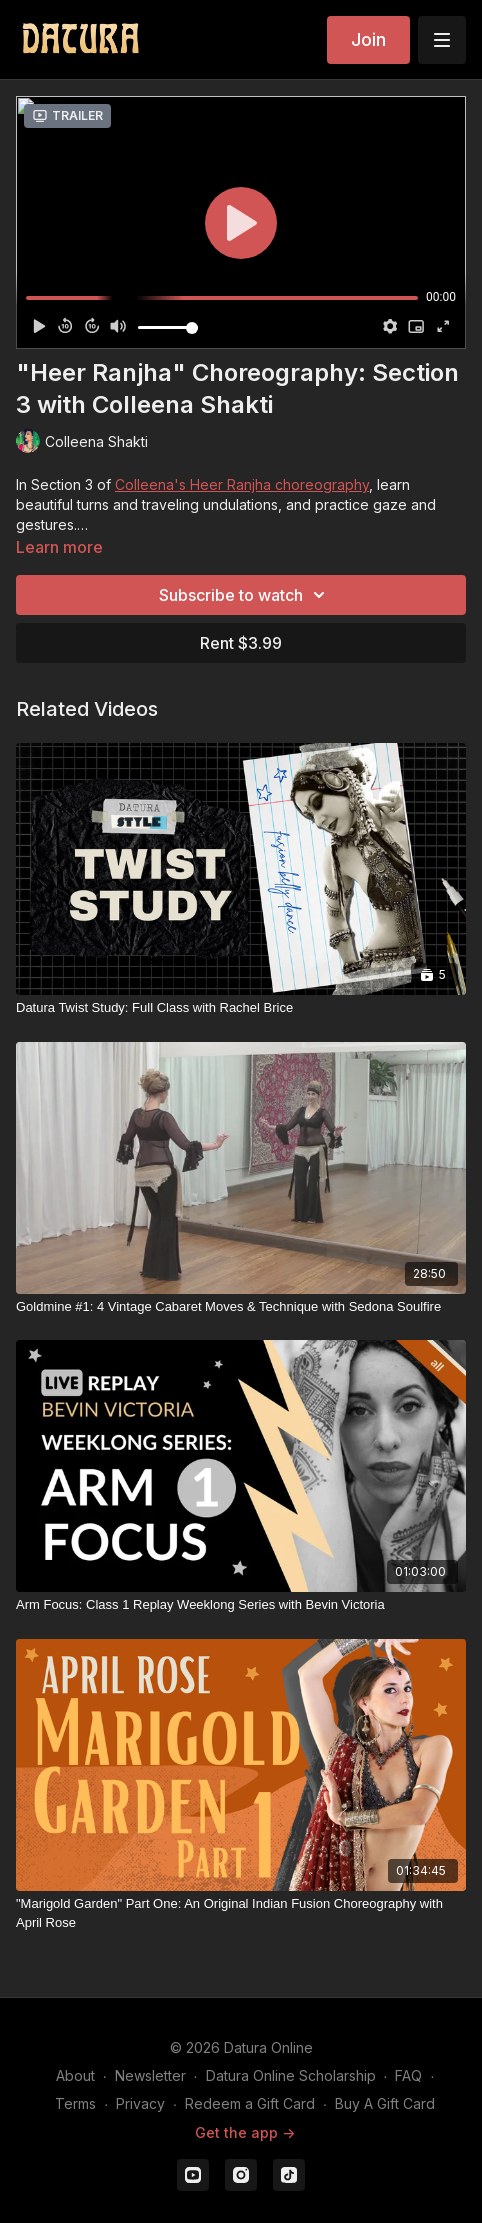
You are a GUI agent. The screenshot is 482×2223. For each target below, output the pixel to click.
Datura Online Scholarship (291, 2075)
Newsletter (150, 2075)
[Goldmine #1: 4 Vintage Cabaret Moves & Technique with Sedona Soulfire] (241, 1307)
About (75, 2075)
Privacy (140, 2103)
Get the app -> (245, 2132)
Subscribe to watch (245, 595)
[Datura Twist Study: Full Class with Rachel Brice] (241, 1008)
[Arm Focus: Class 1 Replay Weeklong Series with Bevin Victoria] (241, 1605)
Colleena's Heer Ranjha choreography (242, 484)
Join (368, 39)
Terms (75, 2103)
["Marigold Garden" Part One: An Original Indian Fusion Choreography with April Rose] (241, 1913)
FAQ (408, 2075)
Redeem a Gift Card (250, 2103)
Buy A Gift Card (385, 2103)
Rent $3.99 (241, 643)
